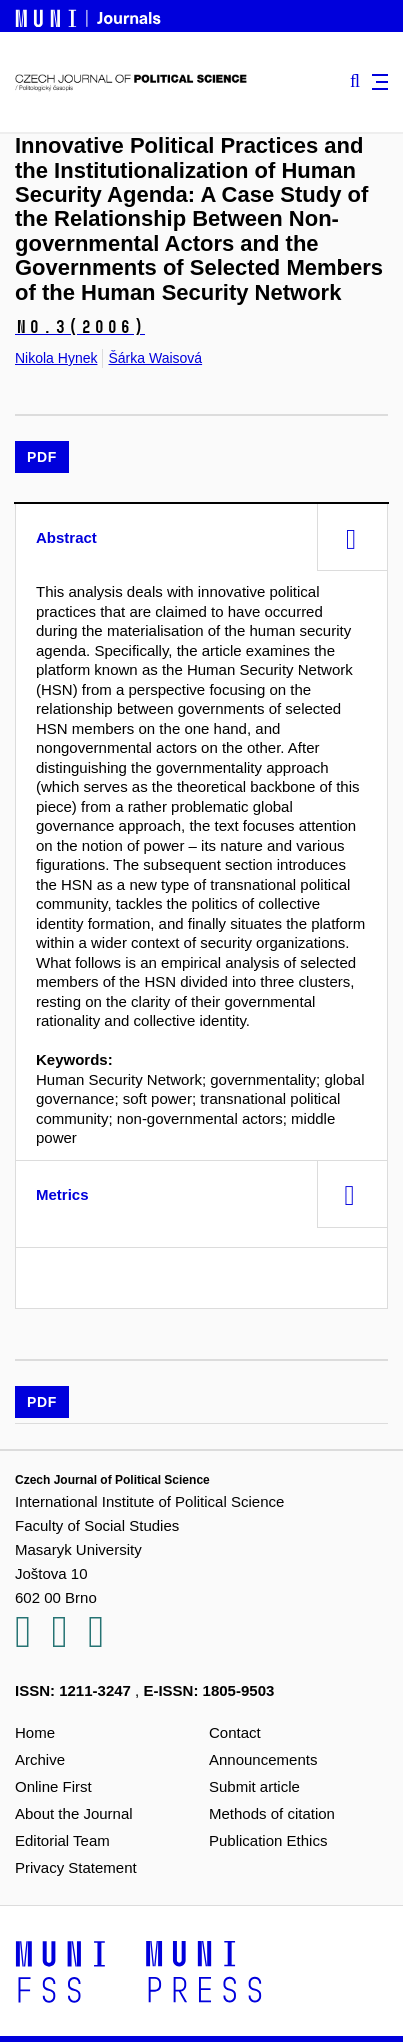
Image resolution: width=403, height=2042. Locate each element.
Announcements (263, 1759)
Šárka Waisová (155, 358)
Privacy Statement (76, 1867)
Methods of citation (272, 1813)
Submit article (254, 1786)
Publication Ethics (268, 1840)
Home (35, 1732)
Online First (53, 1786)
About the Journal (74, 1813)
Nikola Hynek (56, 358)
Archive (40, 1759)
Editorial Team (62, 1840)
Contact (235, 1732)
